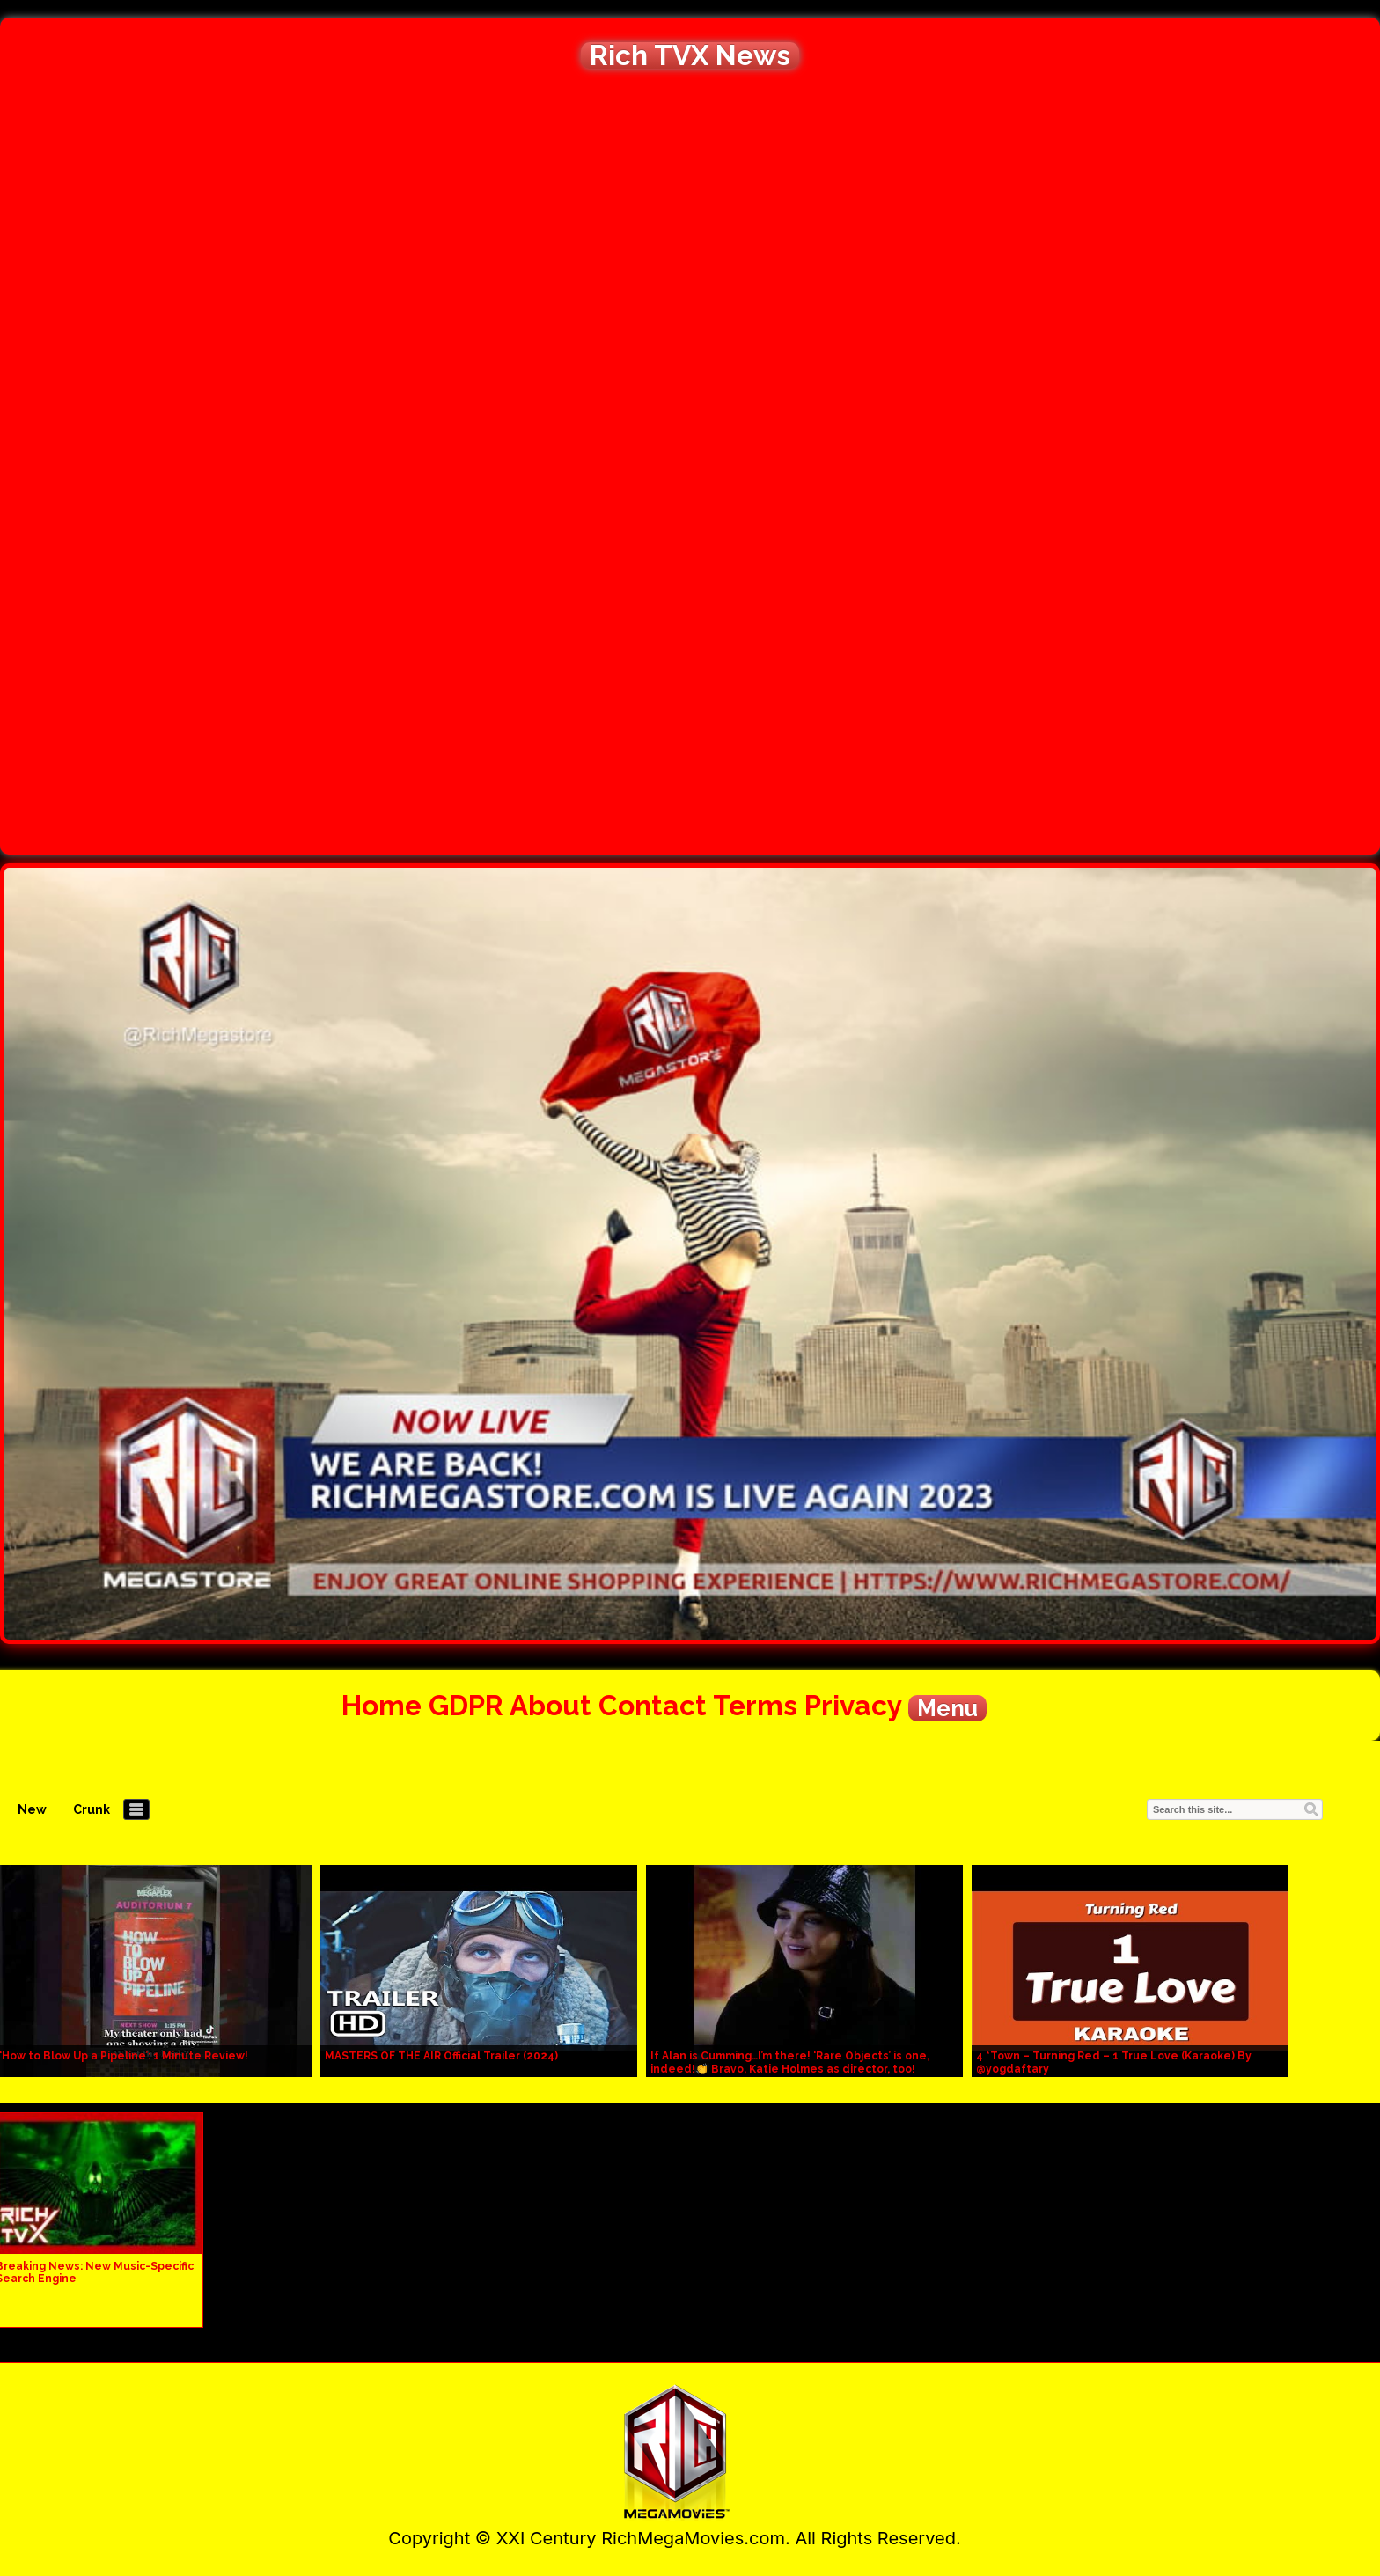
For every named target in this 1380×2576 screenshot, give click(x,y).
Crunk (91, 1809)
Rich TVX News (690, 55)
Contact (652, 1705)
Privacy (852, 1705)
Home (381, 1705)
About (550, 1705)
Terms (755, 1705)
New (32, 1809)
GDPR (466, 1705)
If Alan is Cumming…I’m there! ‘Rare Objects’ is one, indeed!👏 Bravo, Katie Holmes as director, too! (789, 2062)
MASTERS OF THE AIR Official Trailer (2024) (441, 2056)
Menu (947, 1708)
